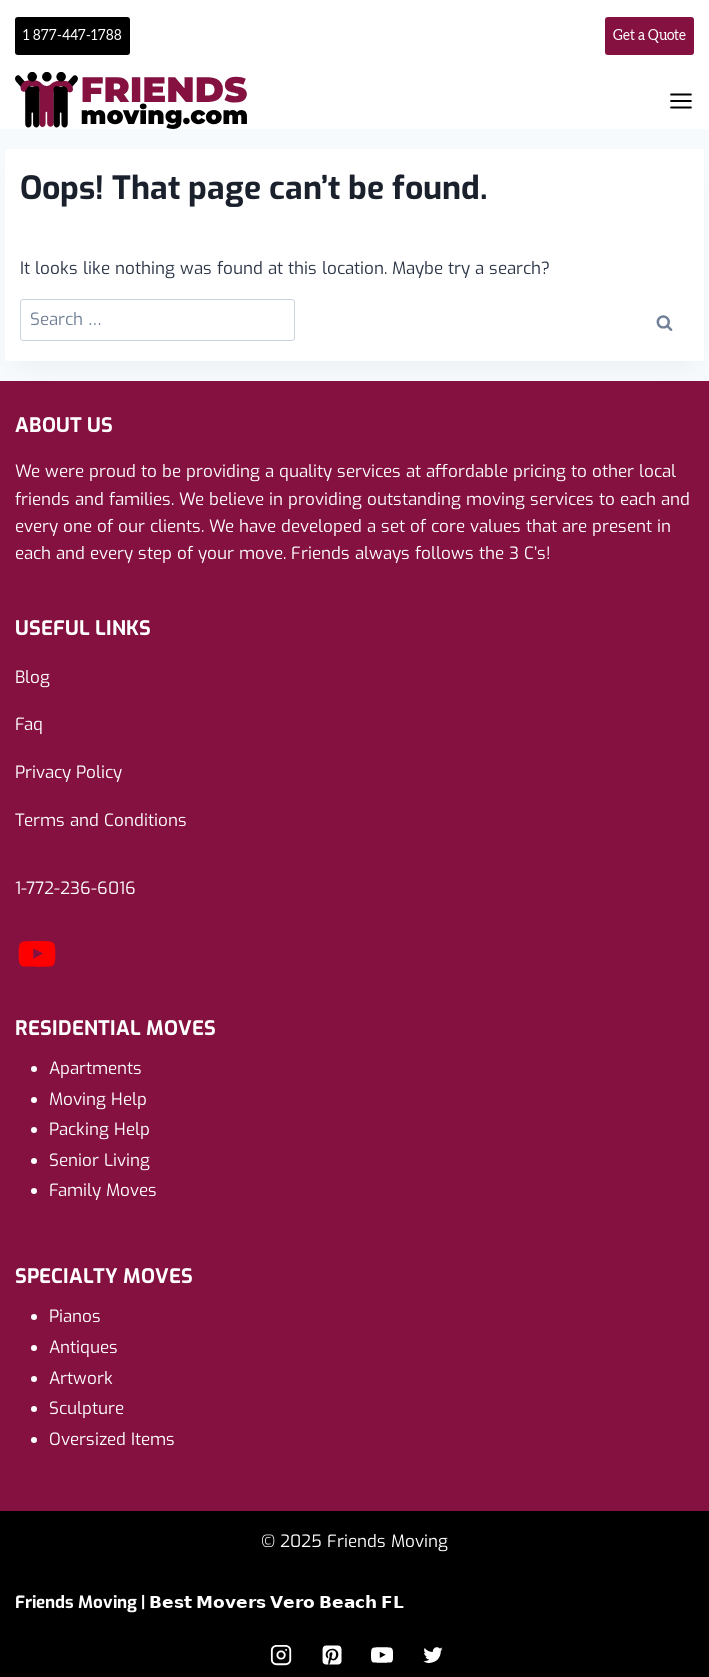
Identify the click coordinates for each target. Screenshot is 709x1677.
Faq (29, 724)
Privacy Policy (68, 772)
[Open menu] (681, 101)
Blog (32, 677)
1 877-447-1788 (72, 36)
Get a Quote (649, 36)
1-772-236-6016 (75, 888)
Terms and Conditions (101, 820)
